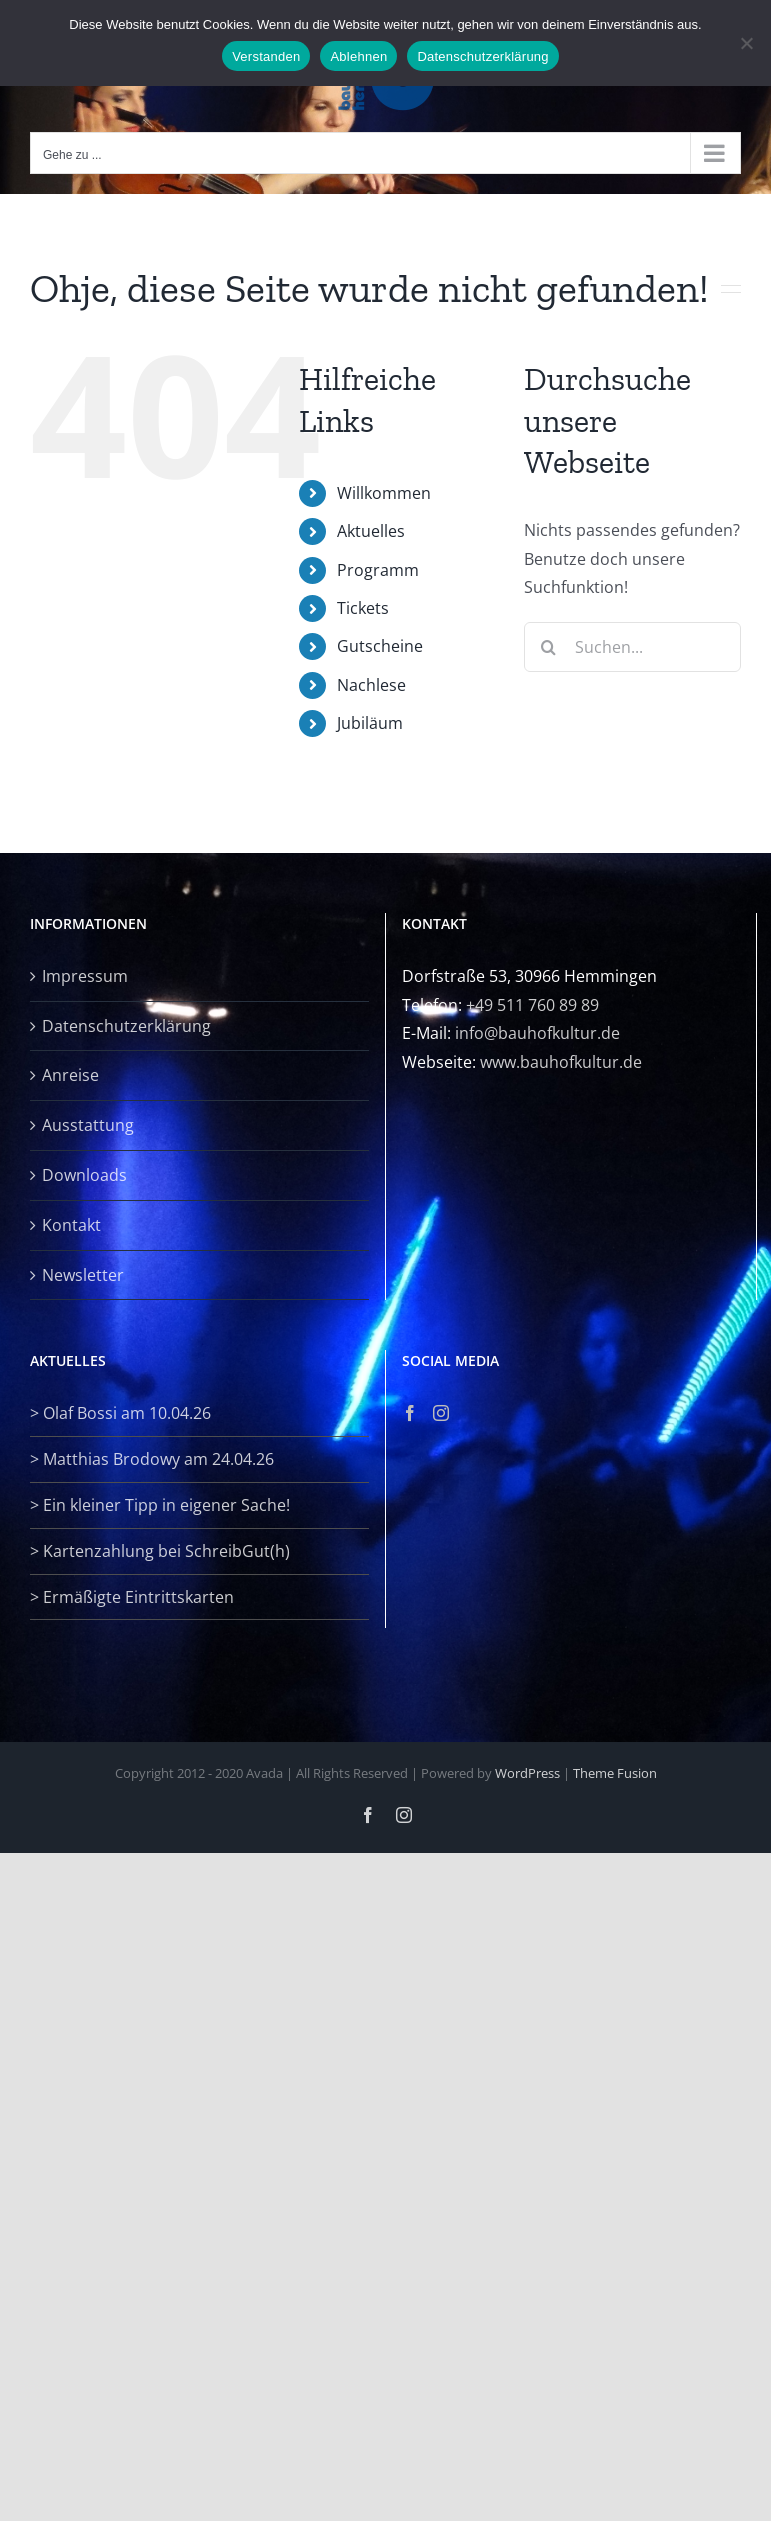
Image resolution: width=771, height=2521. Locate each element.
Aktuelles (371, 531)
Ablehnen (358, 56)
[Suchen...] (632, 647)
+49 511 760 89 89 (532, 1005)
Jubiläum (370, 723)
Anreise (70, 1075)
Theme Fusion (615, 1773)
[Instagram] (441, 1413)
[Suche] (549, 647)
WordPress (527, 1773)
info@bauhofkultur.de (537, 1033)
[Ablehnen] (746, 43)
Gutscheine (380, 646)
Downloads (84, 1175)
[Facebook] (410, 1413)
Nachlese (371, 685)
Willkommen (384, 493)
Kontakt (71, 1225)
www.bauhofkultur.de (561, 1062)
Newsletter (83, 1275)
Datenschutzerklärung (126, 1026)
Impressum (85, 976)
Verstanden (266, 56)
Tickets (363, 608)
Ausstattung (88, 1125)
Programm (378, 570)
